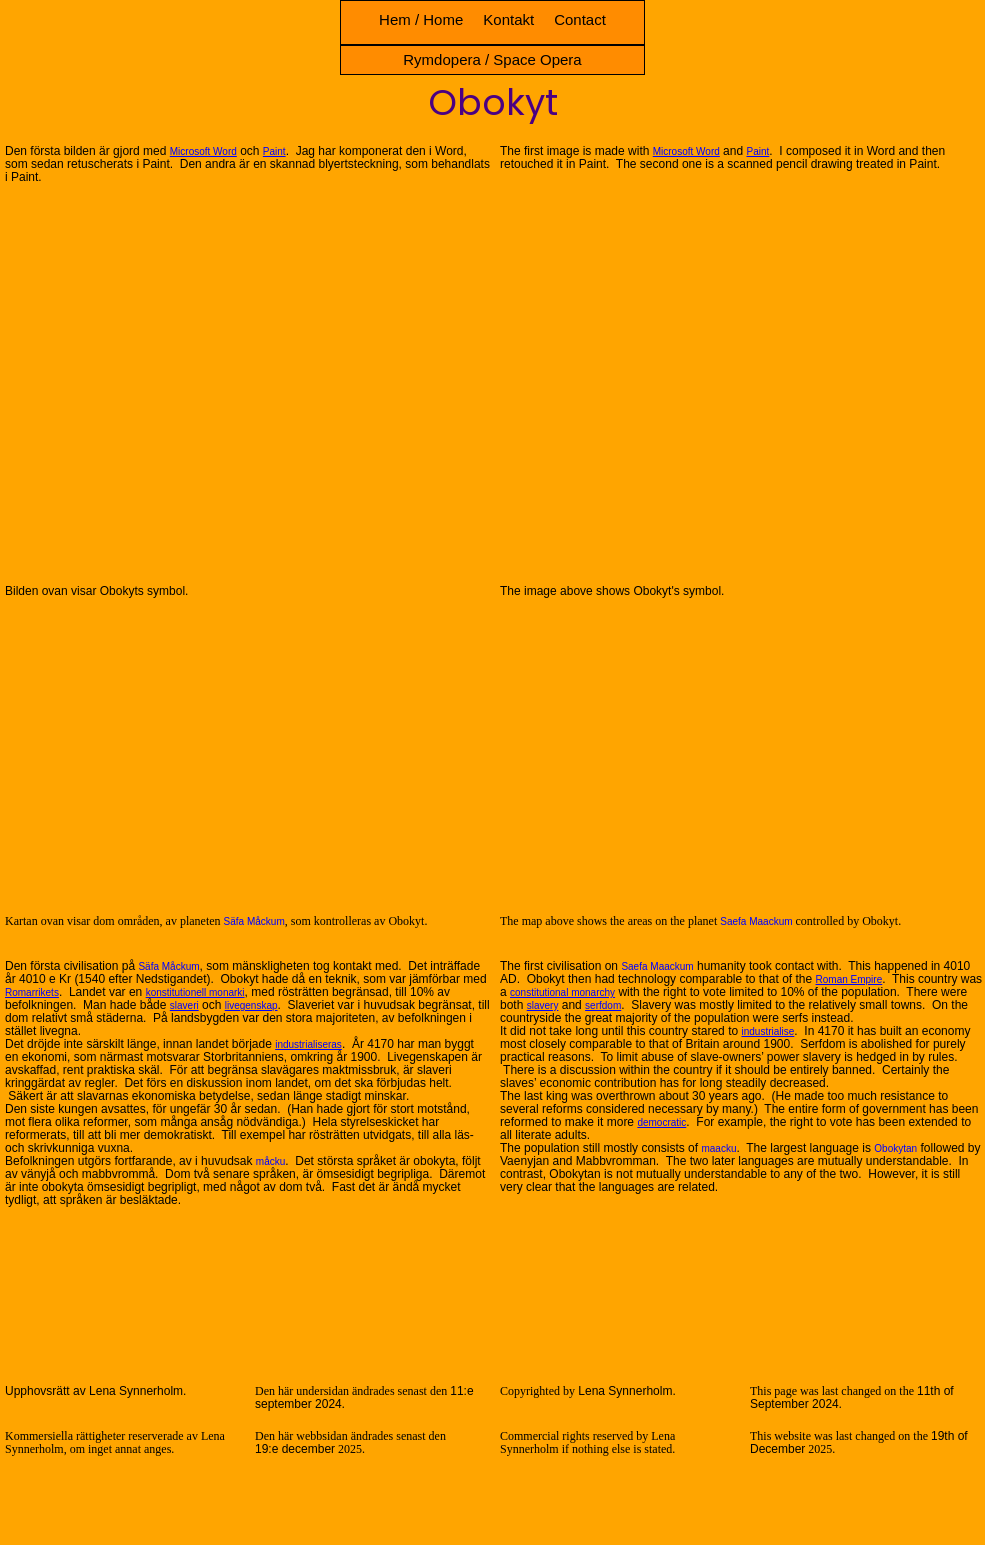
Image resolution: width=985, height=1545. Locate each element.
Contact (580, 19)
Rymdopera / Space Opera (492, 59)
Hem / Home (421, 19)
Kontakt (508, 19)
